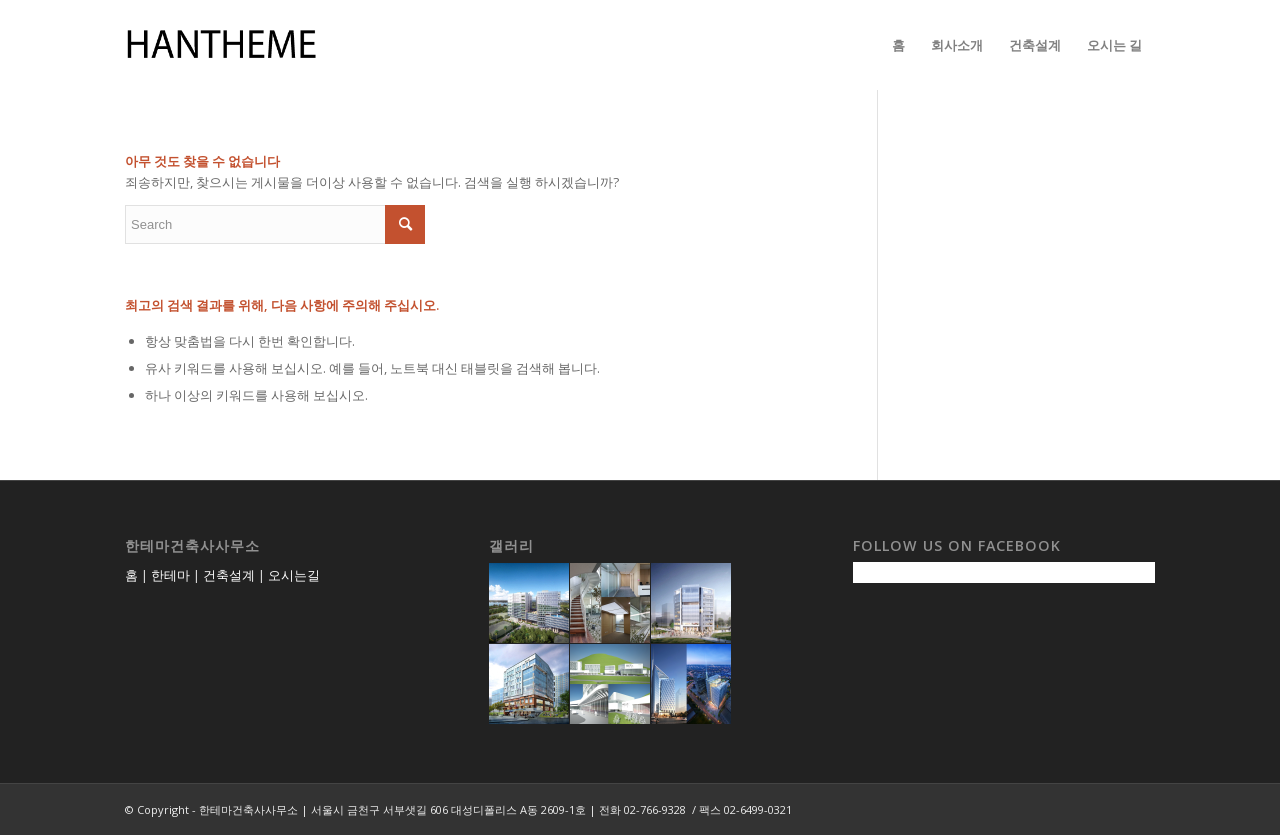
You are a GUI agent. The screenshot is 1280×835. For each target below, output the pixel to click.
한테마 (170, 575)
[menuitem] (898, 45)
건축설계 (229, 575)
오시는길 (294, 575)
